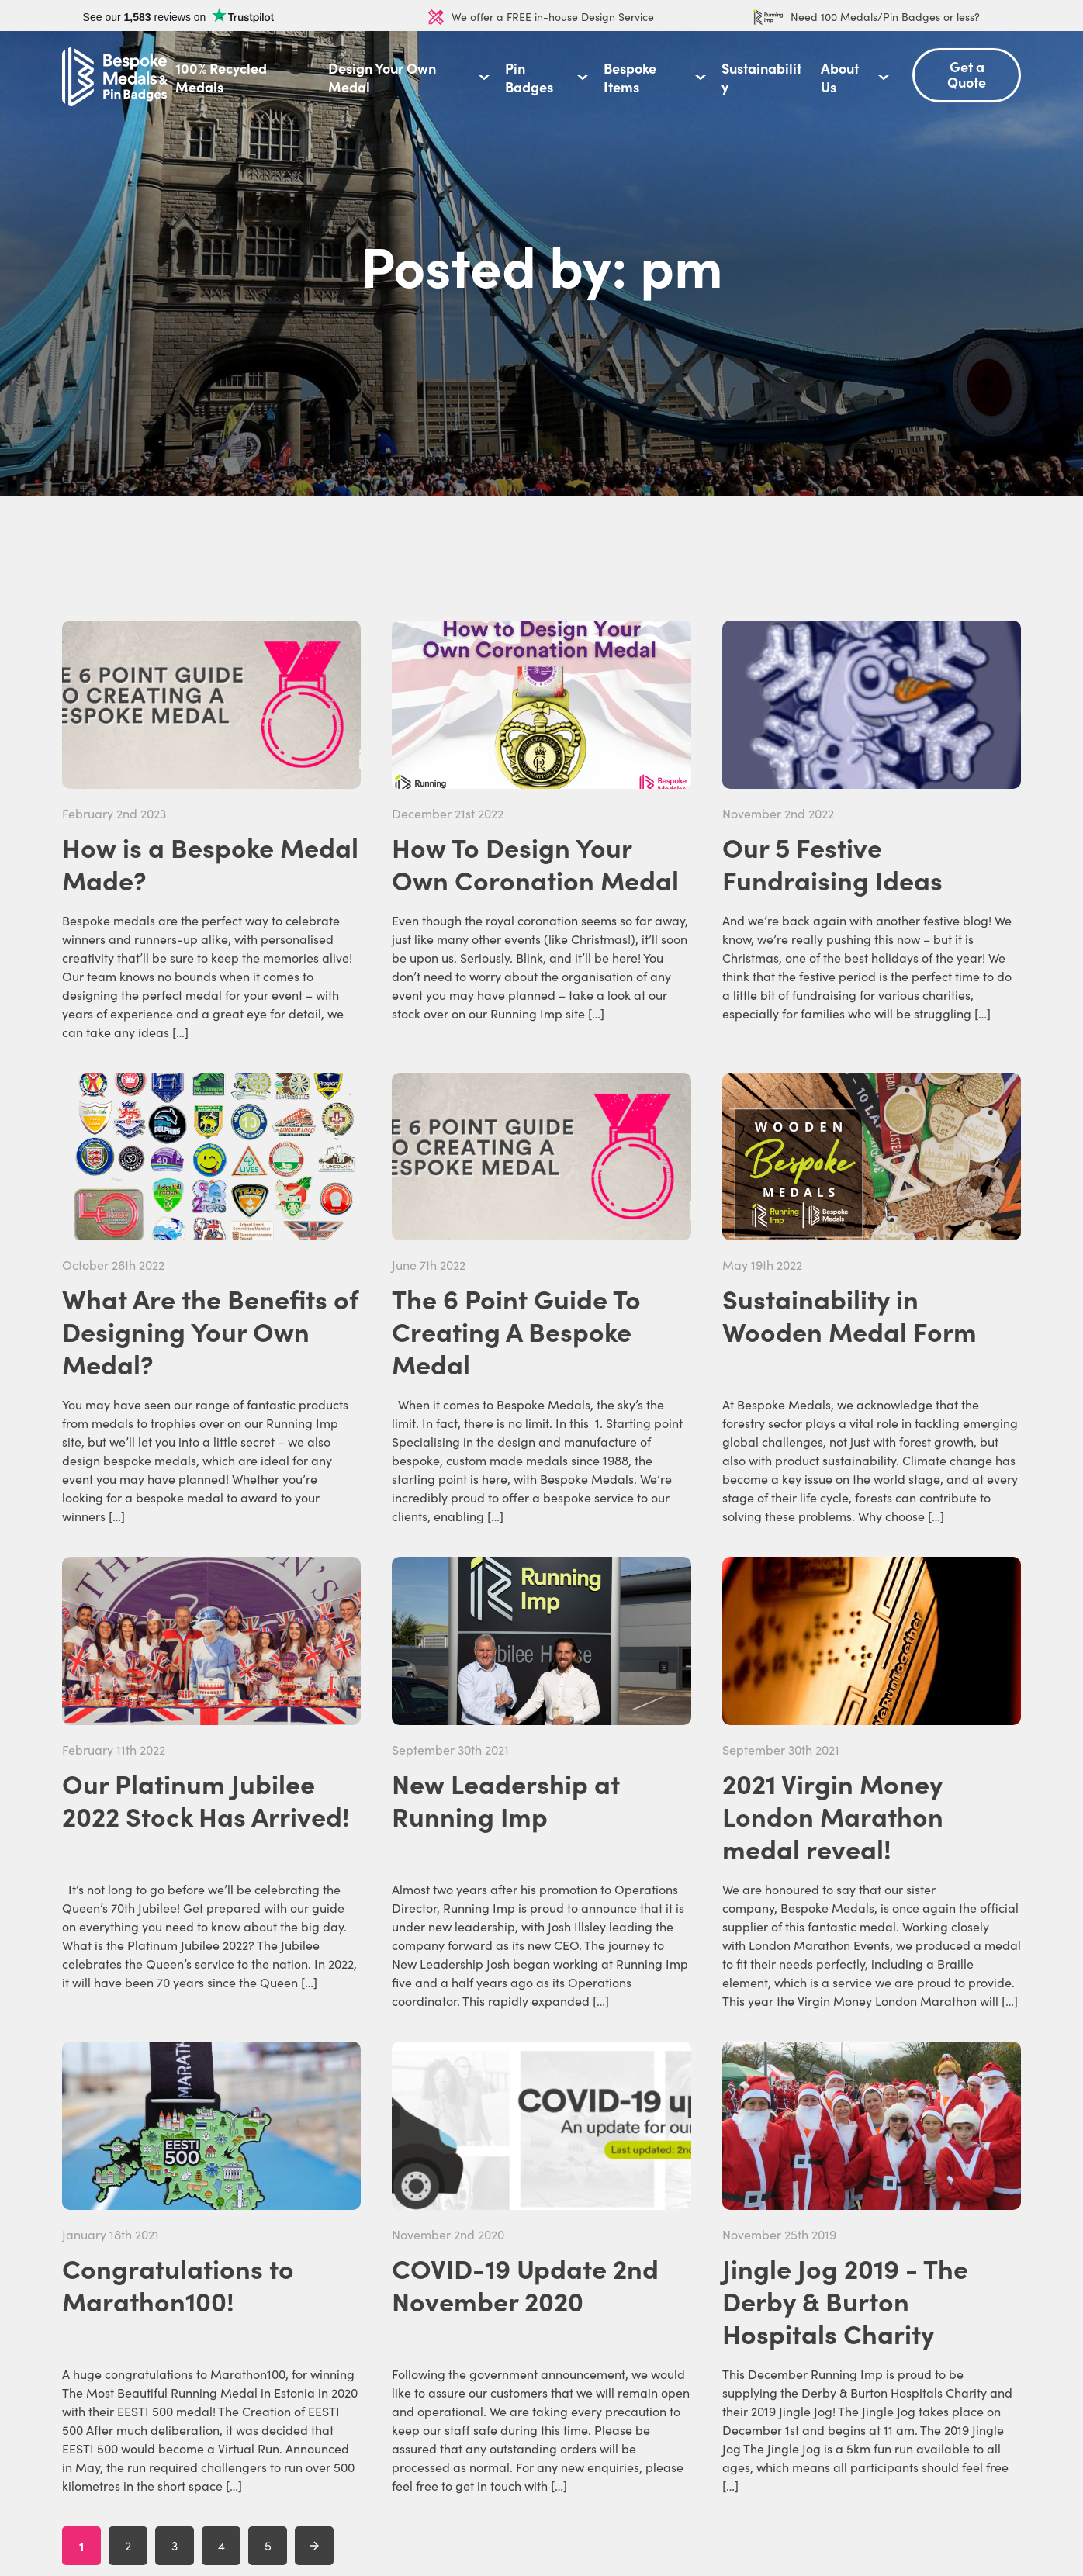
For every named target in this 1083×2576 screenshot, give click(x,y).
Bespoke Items (630, 77)
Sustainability (761, 77)
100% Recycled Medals (221, 77)
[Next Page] (314, 2545)
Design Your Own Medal (382, 77)
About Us (840, 77)
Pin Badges (529, 77)
